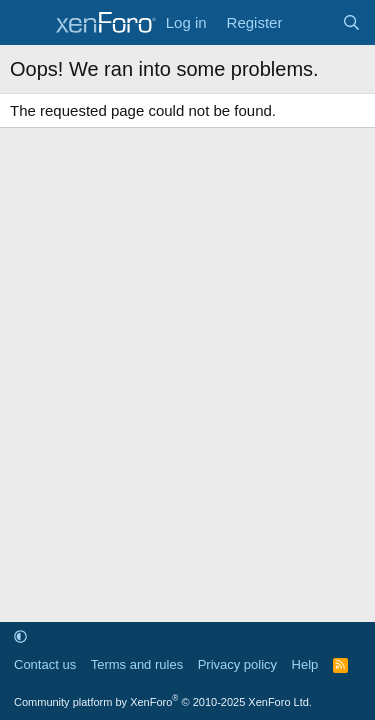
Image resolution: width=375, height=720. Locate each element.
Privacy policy (237, 664)
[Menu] (27, 23)
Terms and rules (137, 664)
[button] (20, 636)
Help (305, 664)
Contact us (45, 664)
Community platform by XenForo (163, 702)
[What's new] (311, 22)
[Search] (351, 22)
